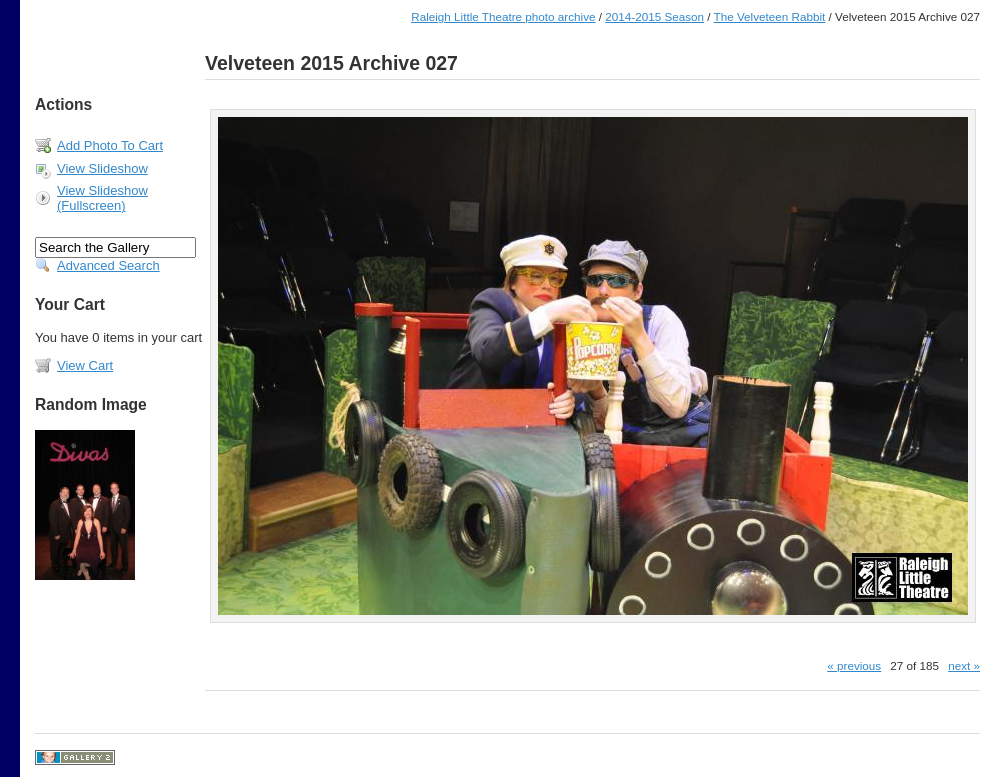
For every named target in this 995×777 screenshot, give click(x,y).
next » (964, 665)
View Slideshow (102, 168)
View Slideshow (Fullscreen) (102, 198)
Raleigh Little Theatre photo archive (503, 16)
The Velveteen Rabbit (770, 16)
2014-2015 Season (654, 16)
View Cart (85, 365)
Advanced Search (108, 265)
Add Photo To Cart (110, 145)
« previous (854, 665)
